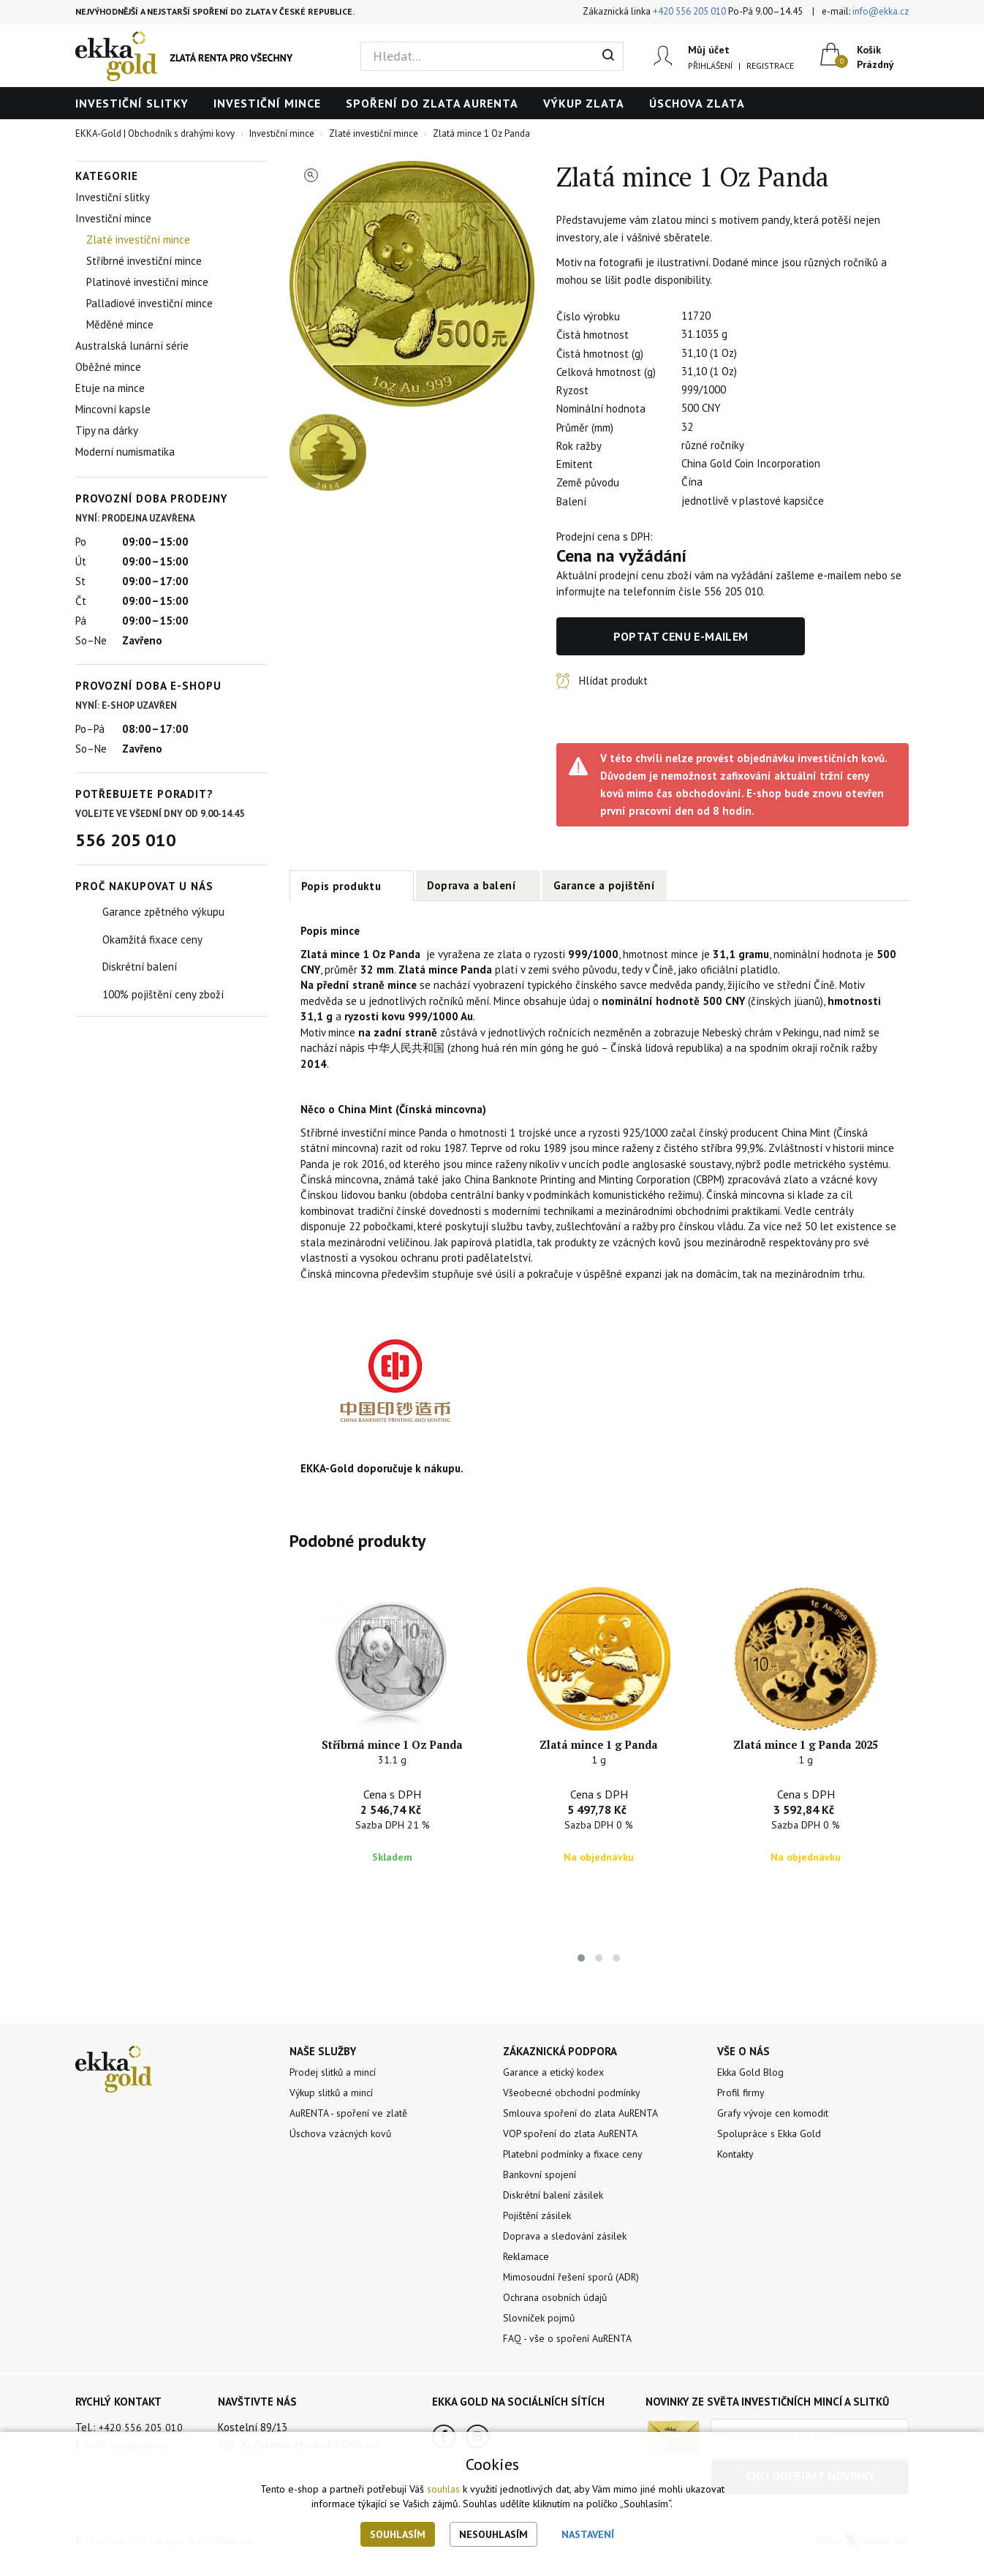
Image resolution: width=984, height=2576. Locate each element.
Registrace (768, 65)
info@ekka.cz (880, 11)
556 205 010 (125, 840)
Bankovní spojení (543, 2198)
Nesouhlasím (493, 2534)
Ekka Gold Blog (752, 2088)
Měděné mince (120, 324)
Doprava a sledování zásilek (569, 2264)
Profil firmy (742, 2110)
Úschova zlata (697, 103)
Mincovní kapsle (113, 409)
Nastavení (587, 2534)
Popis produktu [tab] (341, 886)
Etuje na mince (110, 388)
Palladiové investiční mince (149, 303)
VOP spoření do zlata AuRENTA (576, 2154)
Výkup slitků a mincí (336, 2110)
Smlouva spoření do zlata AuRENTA (587, 2132)
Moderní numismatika (125, 452)
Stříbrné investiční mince (144, 261)
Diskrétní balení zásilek (558, 2220)
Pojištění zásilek (540, 2242)
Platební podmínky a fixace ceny (579, 2176)
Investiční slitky (132, 103)
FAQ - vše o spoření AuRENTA (571, 2374)
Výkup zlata (583, 103)
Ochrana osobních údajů (560, 2330)
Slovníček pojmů (541, 2352)
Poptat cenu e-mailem (681, 636)
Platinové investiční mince (147, 282)
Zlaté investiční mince (138, 239)
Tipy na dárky (106, 430)
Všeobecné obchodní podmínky (575, 2110)
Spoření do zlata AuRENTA (432, 103)
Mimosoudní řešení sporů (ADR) (575, 2308)
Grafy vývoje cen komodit (776, 2132)
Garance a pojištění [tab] (604, 885)
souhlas (443, 2489)
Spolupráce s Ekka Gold (772, 2154)
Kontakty (738, 2176)
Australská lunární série (132, 346)
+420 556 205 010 (689, 11)
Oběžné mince (108, 367)
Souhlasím (397, 2534)
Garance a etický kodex (557, 2088)
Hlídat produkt (613, 681)
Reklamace (528, 2286)
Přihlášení (708, 65)
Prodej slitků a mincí (336, 2088)
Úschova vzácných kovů (344, 2154)
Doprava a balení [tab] (471, 885)
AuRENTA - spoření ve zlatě (354, 2132)
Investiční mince (267, 103)
